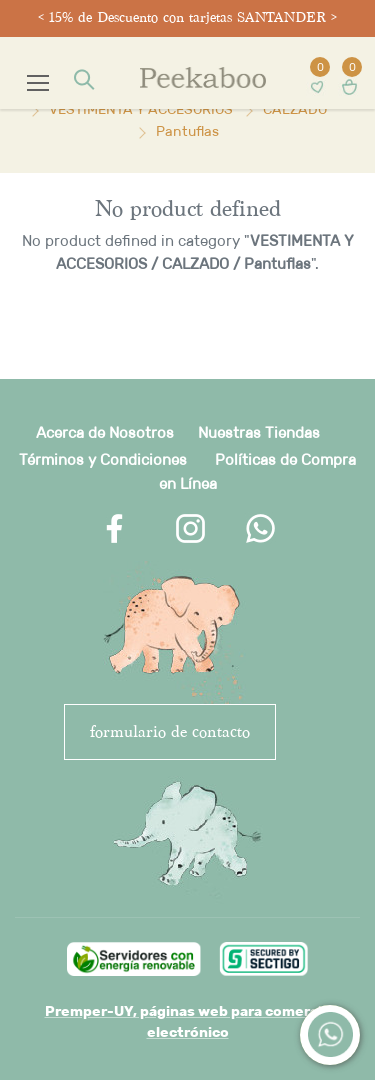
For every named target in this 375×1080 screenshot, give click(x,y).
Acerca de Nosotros (105, 432)
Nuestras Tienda (255, 432)
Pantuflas (187, 131)
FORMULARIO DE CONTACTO (170, 731)
